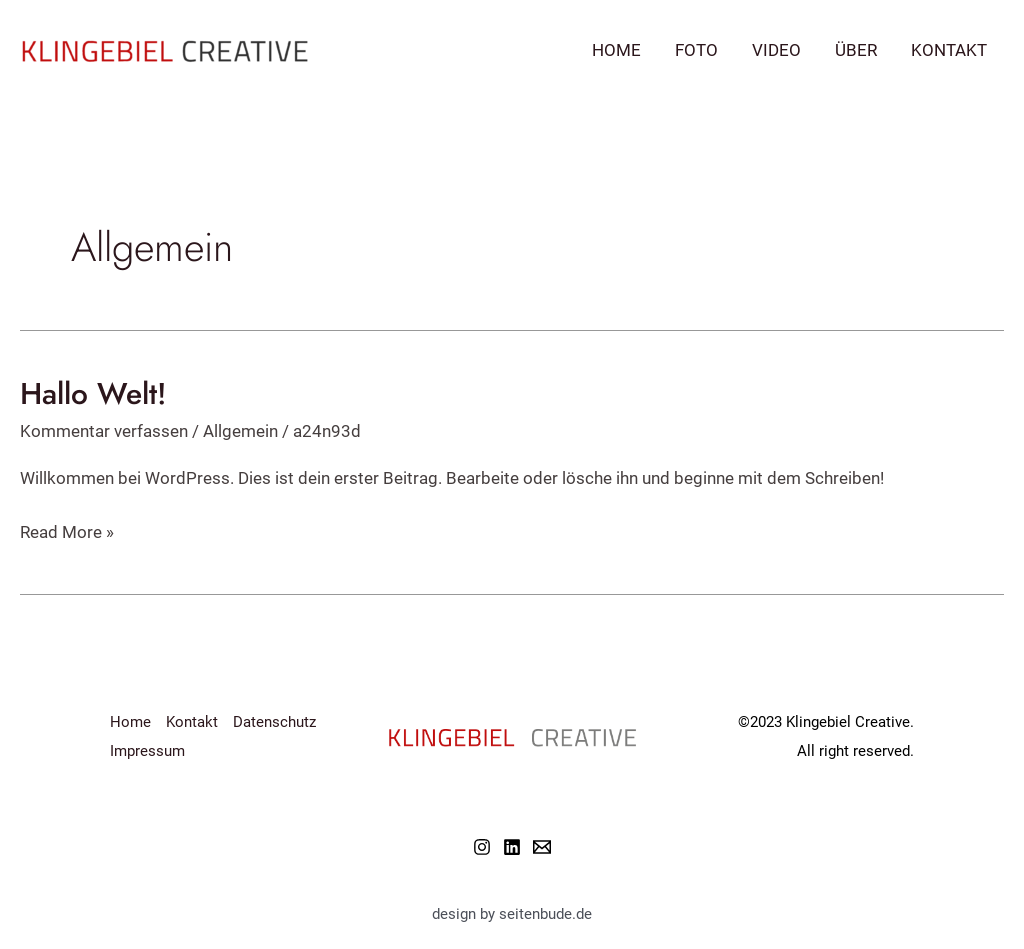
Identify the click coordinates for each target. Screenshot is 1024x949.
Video (776, 50)
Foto (696, 50)
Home (616, 50)
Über (856, 50)
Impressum (147, 751)
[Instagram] (482, 847)
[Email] (542, 847)
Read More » (67, 532)
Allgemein (240, 431)
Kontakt (949, 50)
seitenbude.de (545, 914)
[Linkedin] (512, 847)
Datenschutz (274, 722)
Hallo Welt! (93, 393)
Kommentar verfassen (104, 431)
